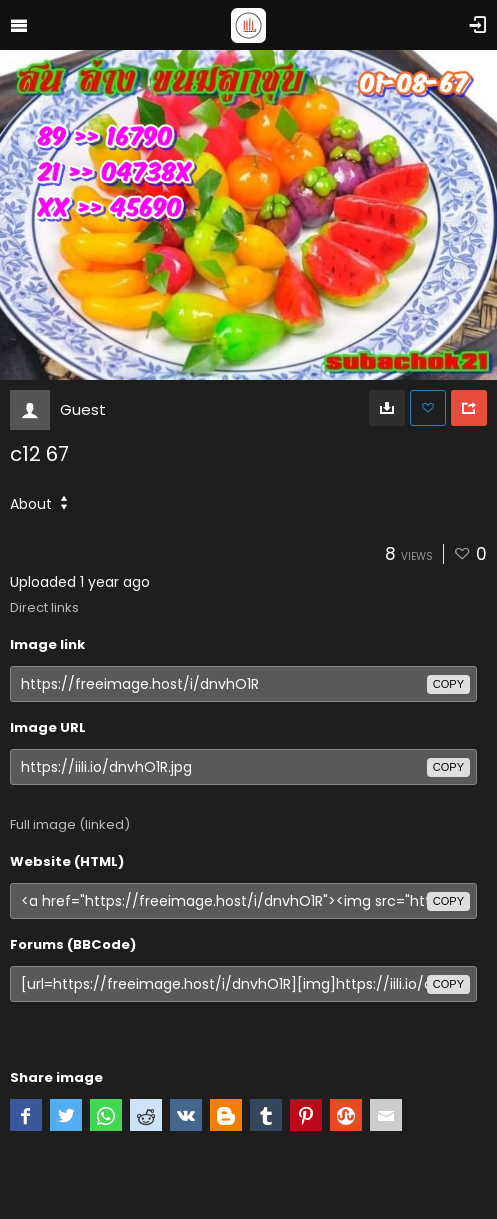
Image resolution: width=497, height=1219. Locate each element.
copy (448, 684)
